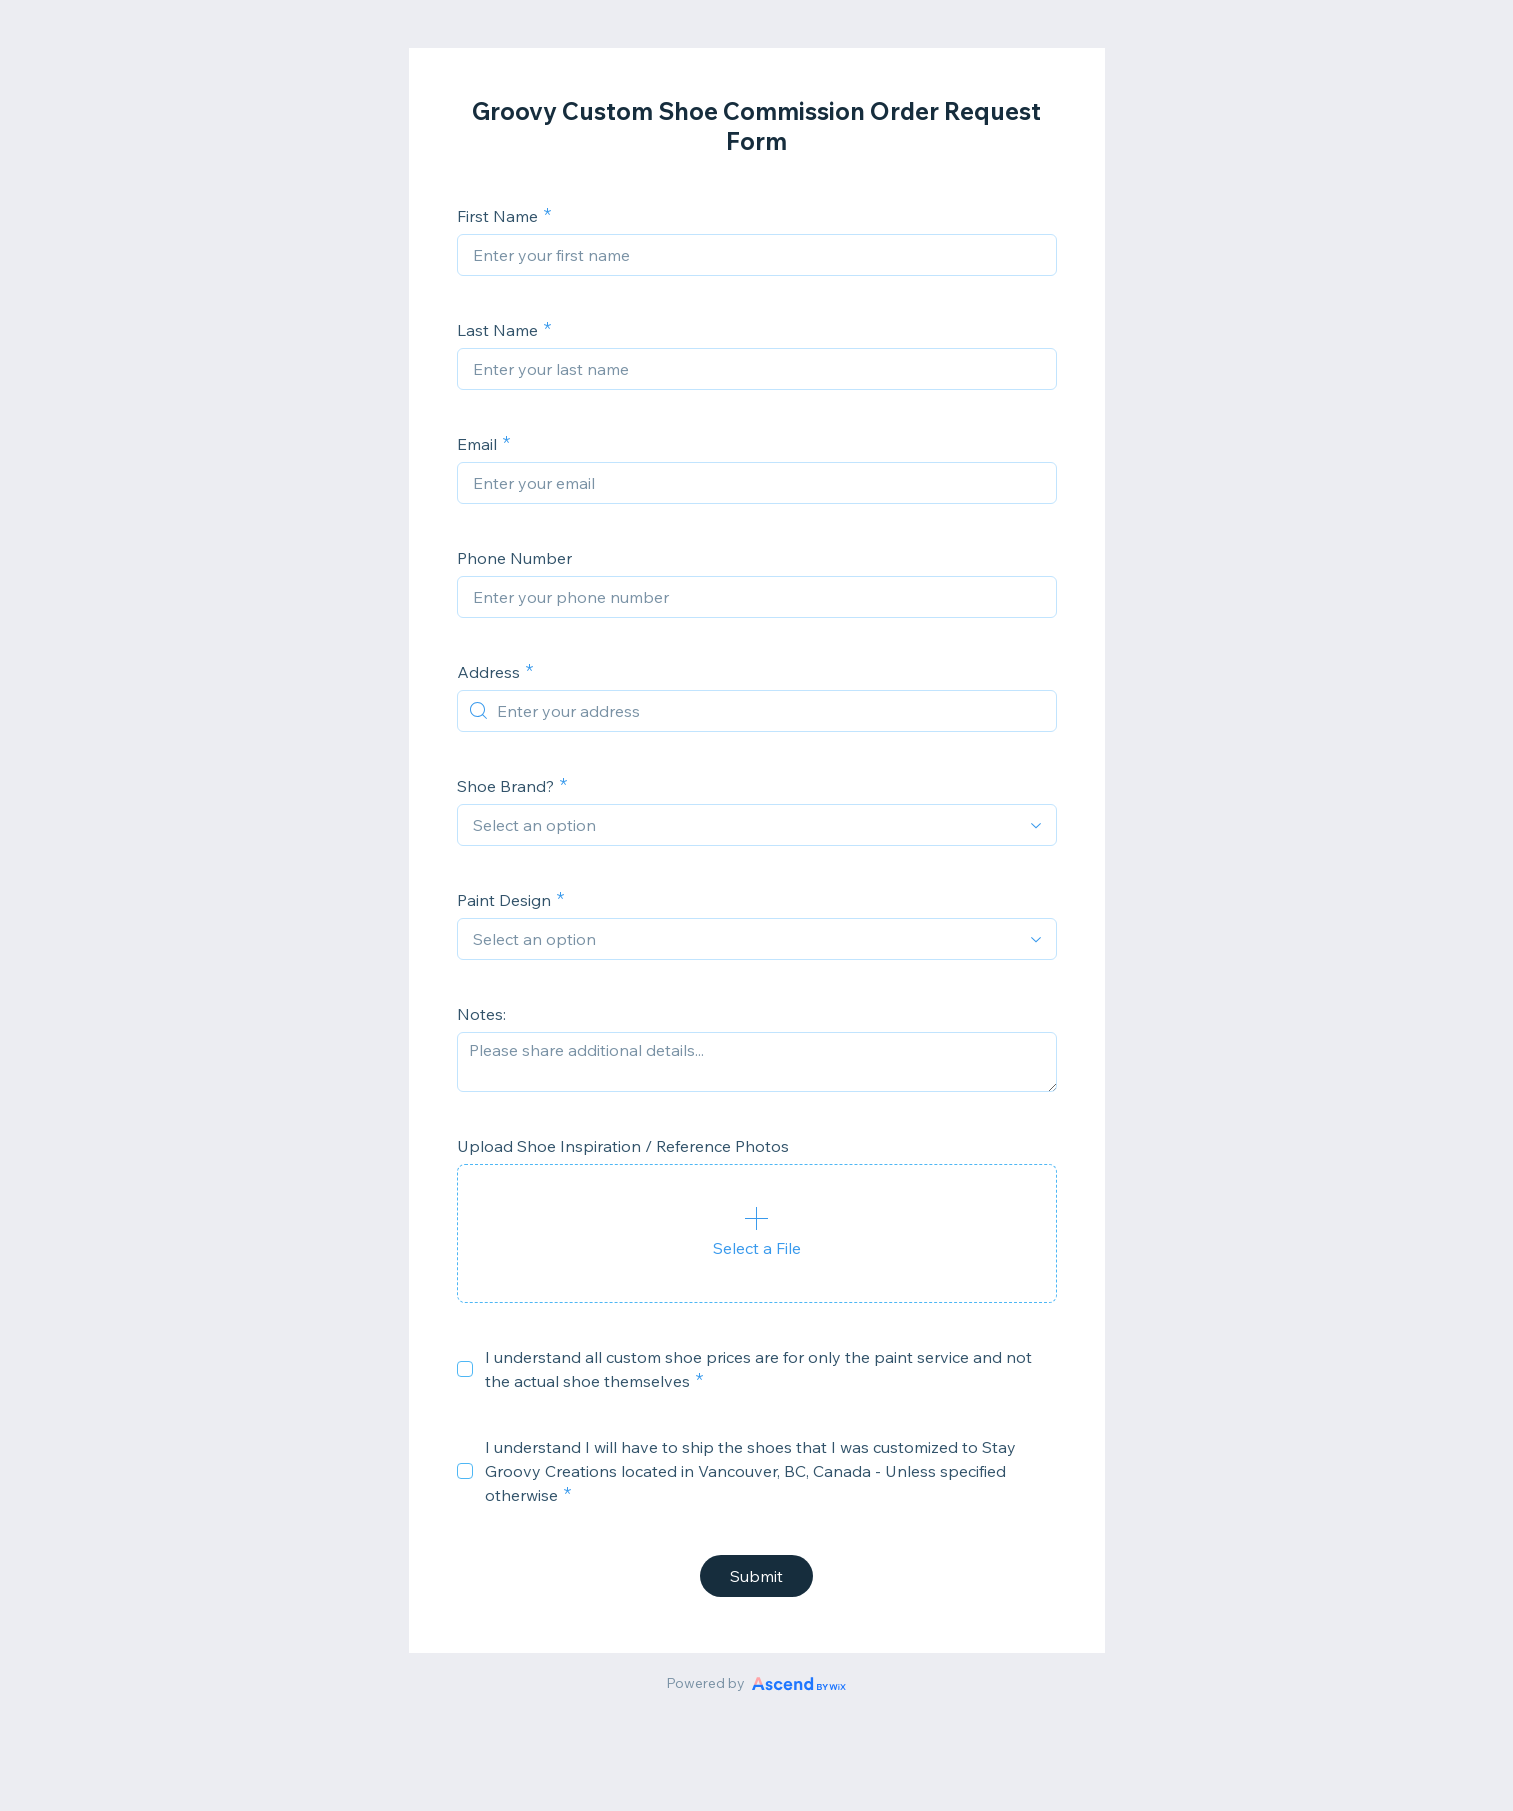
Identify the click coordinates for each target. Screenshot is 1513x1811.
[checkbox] (465, 1369)
